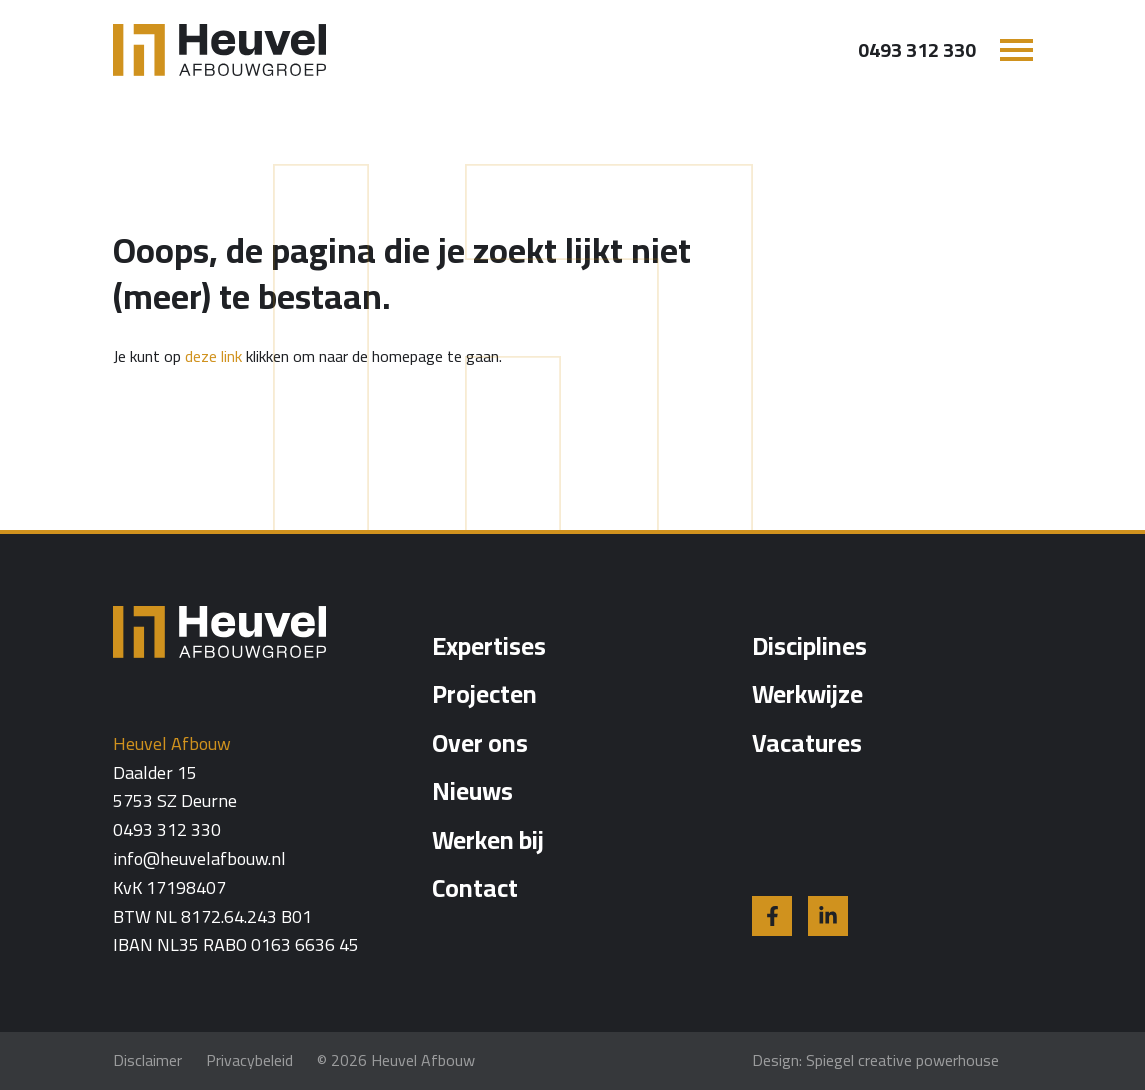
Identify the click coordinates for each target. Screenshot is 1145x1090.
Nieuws (472, 790)
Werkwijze (807, 693)
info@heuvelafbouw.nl (199, 859)
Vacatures (807, 742)
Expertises (489, 645)
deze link (213, 356)
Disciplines (809, 645)
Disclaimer (147, 1060)
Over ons (480, 742)
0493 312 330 (917, 50)
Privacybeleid (249, 1060)
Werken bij (488, 839)
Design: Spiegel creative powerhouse (875, 1060)
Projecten (484, 693)
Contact (475, 887)
